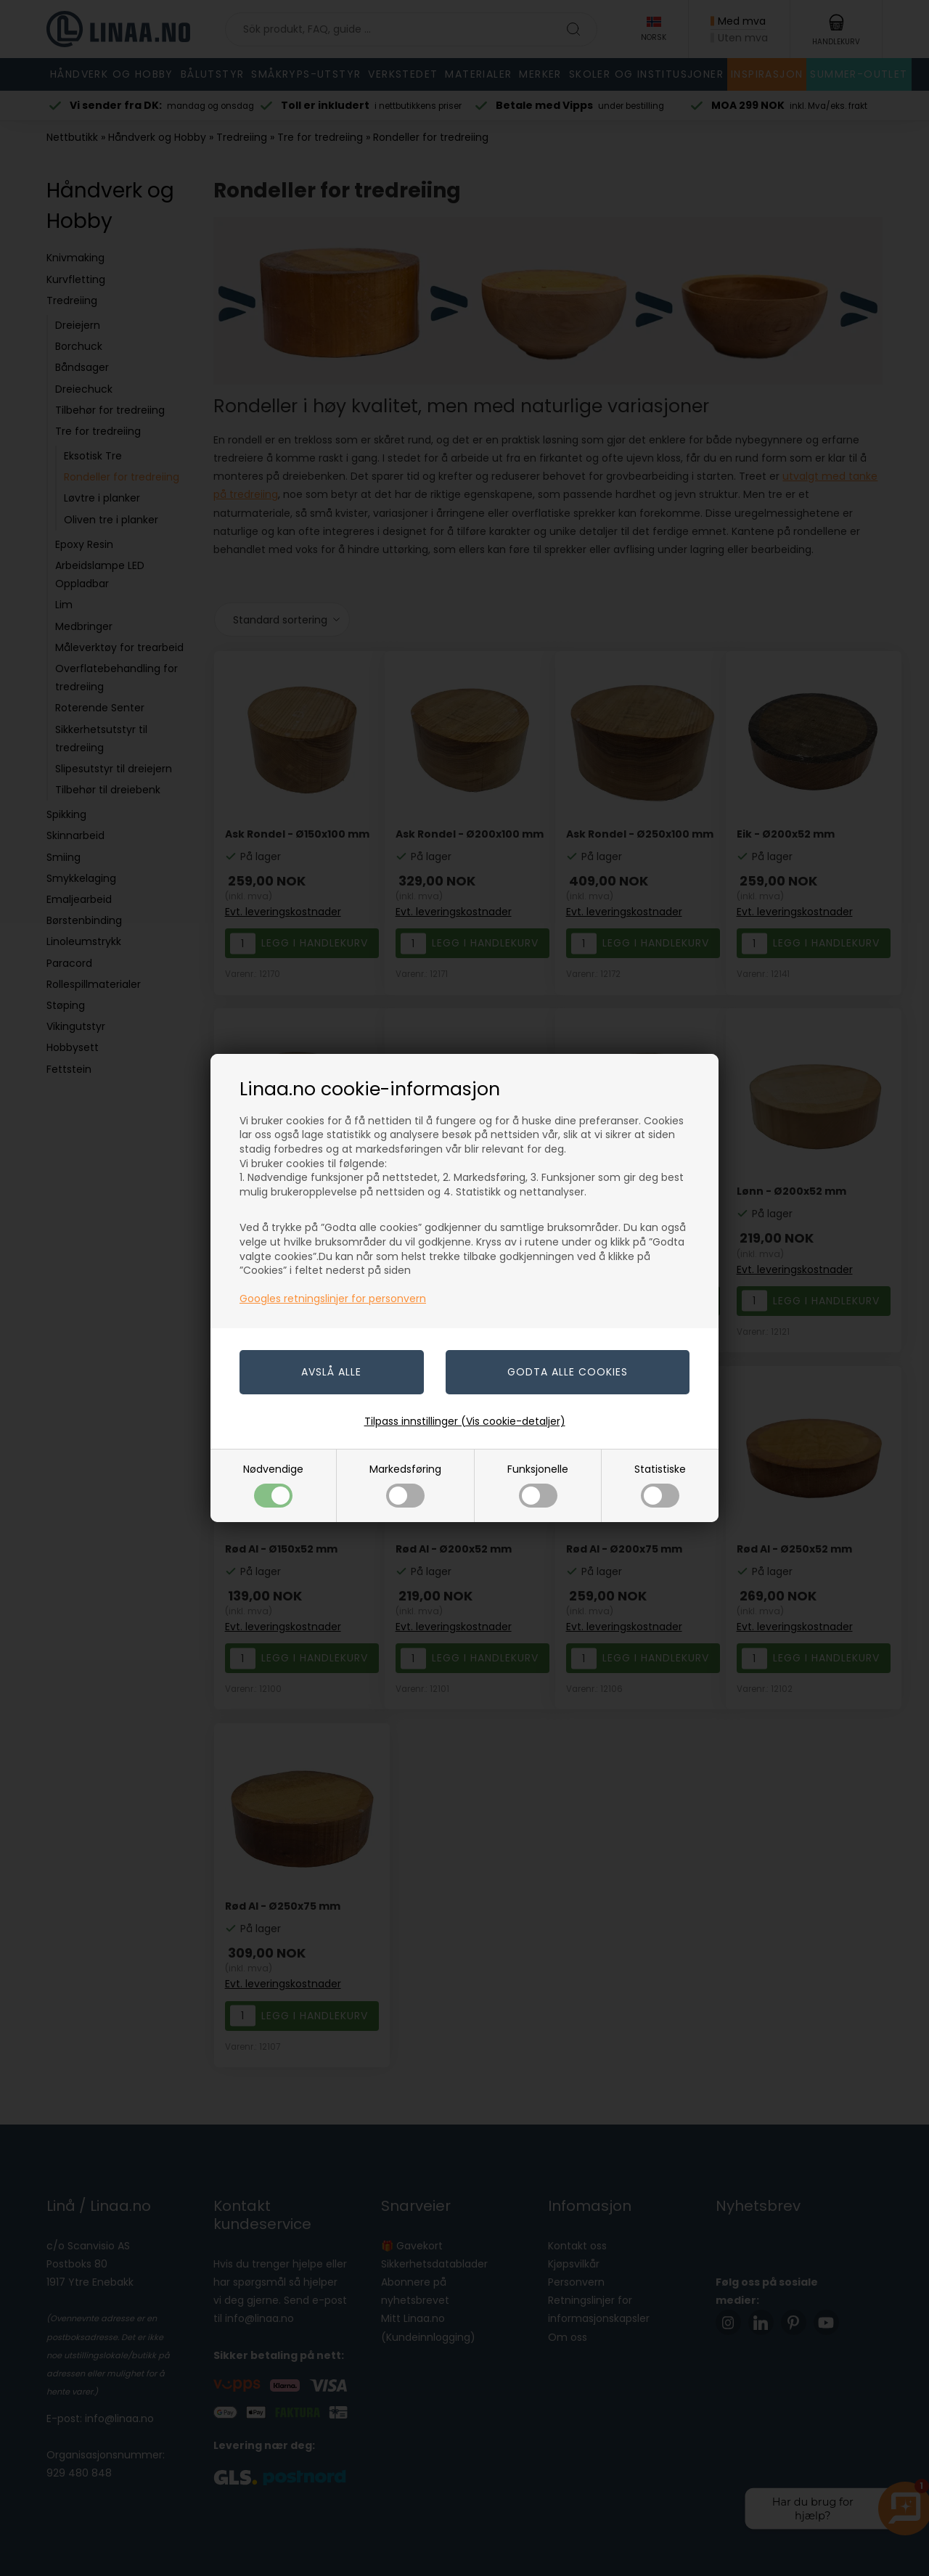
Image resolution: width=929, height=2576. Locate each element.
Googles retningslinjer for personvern (333, 1298)
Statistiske (660, 1485)
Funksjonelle (537, 1485)
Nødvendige (273, 1485)
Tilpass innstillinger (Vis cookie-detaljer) (464, 1421)
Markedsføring (405, 1485)
